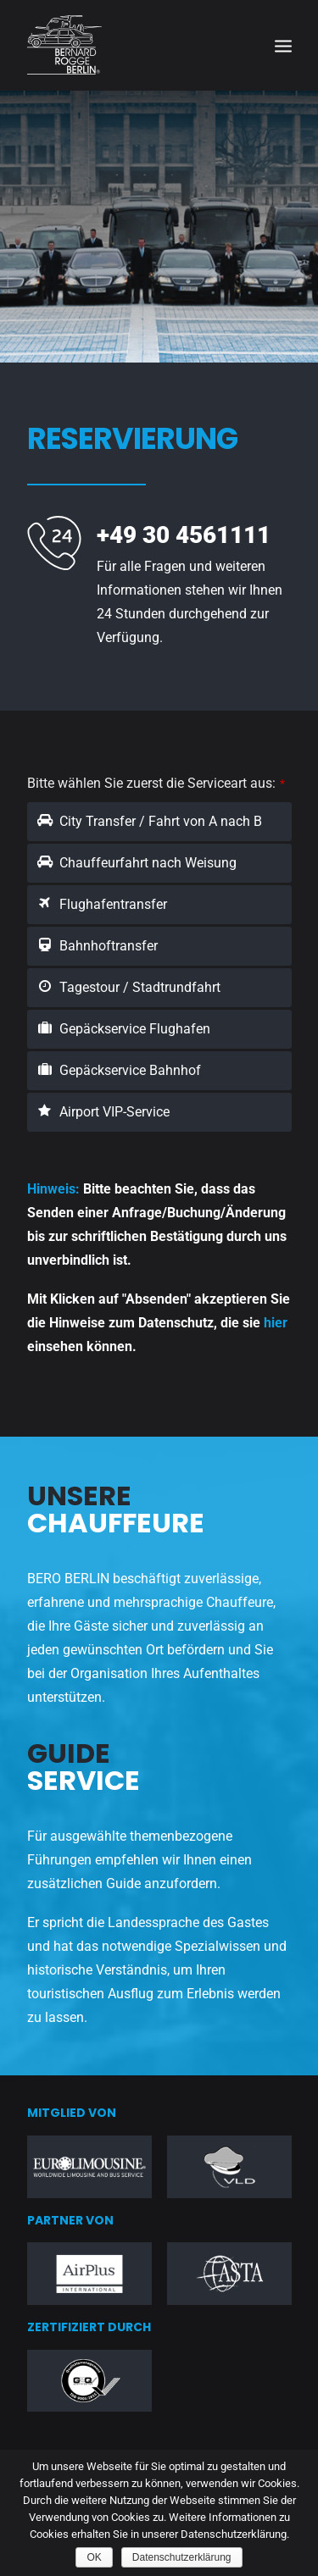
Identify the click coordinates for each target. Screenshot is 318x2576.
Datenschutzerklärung (182, 2557)
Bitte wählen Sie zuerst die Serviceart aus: (156, 783)
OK (93, 2557)
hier (275, 1323)
